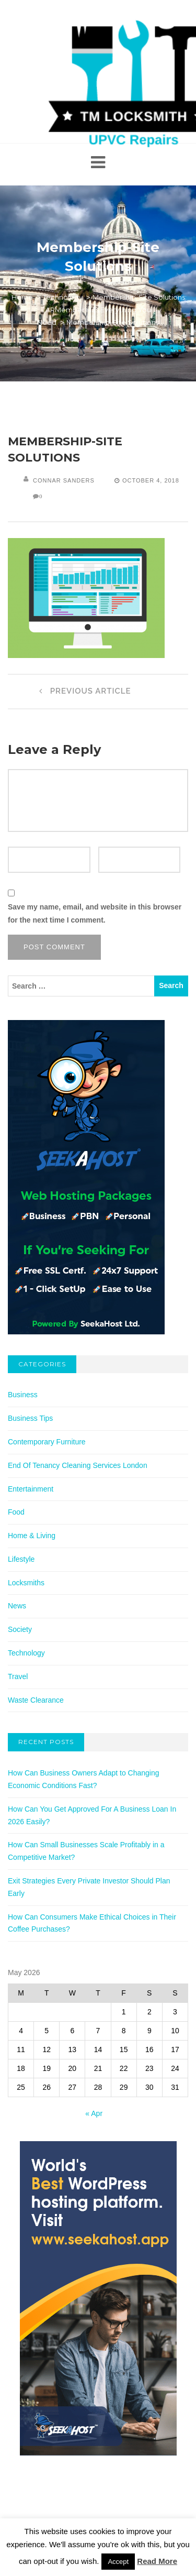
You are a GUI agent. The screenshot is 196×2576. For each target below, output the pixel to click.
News (17, 1606)
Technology (63, 297)
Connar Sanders (64, 480)
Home (22, 297)
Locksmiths (26, 1583)
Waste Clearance (36, 1700)
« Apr (93, 2113)
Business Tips (30, 1418)
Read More (157, 2561)
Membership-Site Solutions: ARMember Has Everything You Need (111, 309)
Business (23, 1394)
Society (20, 1629)
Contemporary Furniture (47, 1442)
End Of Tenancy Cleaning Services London (77, 1465)
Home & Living (31, 1535)
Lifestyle (21, 1559)
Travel (18, 1676)
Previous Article (82, 691)
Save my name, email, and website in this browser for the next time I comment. (94, 913)
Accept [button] (118, 2562)
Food (16, 1512)
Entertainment (30, 1489)
